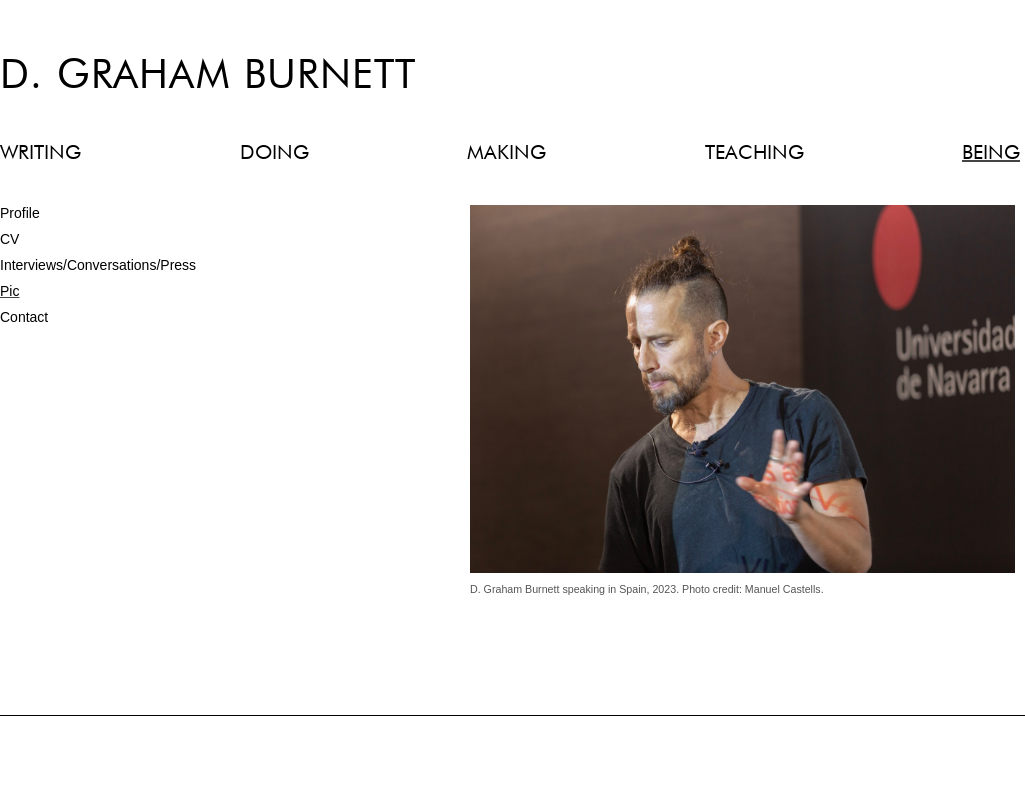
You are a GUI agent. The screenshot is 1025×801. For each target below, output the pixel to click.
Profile (20, 213)
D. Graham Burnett (208, 77)
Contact (24, 317)
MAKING (506, 153)
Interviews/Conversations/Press (98, 265)
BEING (991, 153)
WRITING (40, 153)
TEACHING (754, 153)
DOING (274, 153)
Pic (9, 291)
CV (9, 239)
